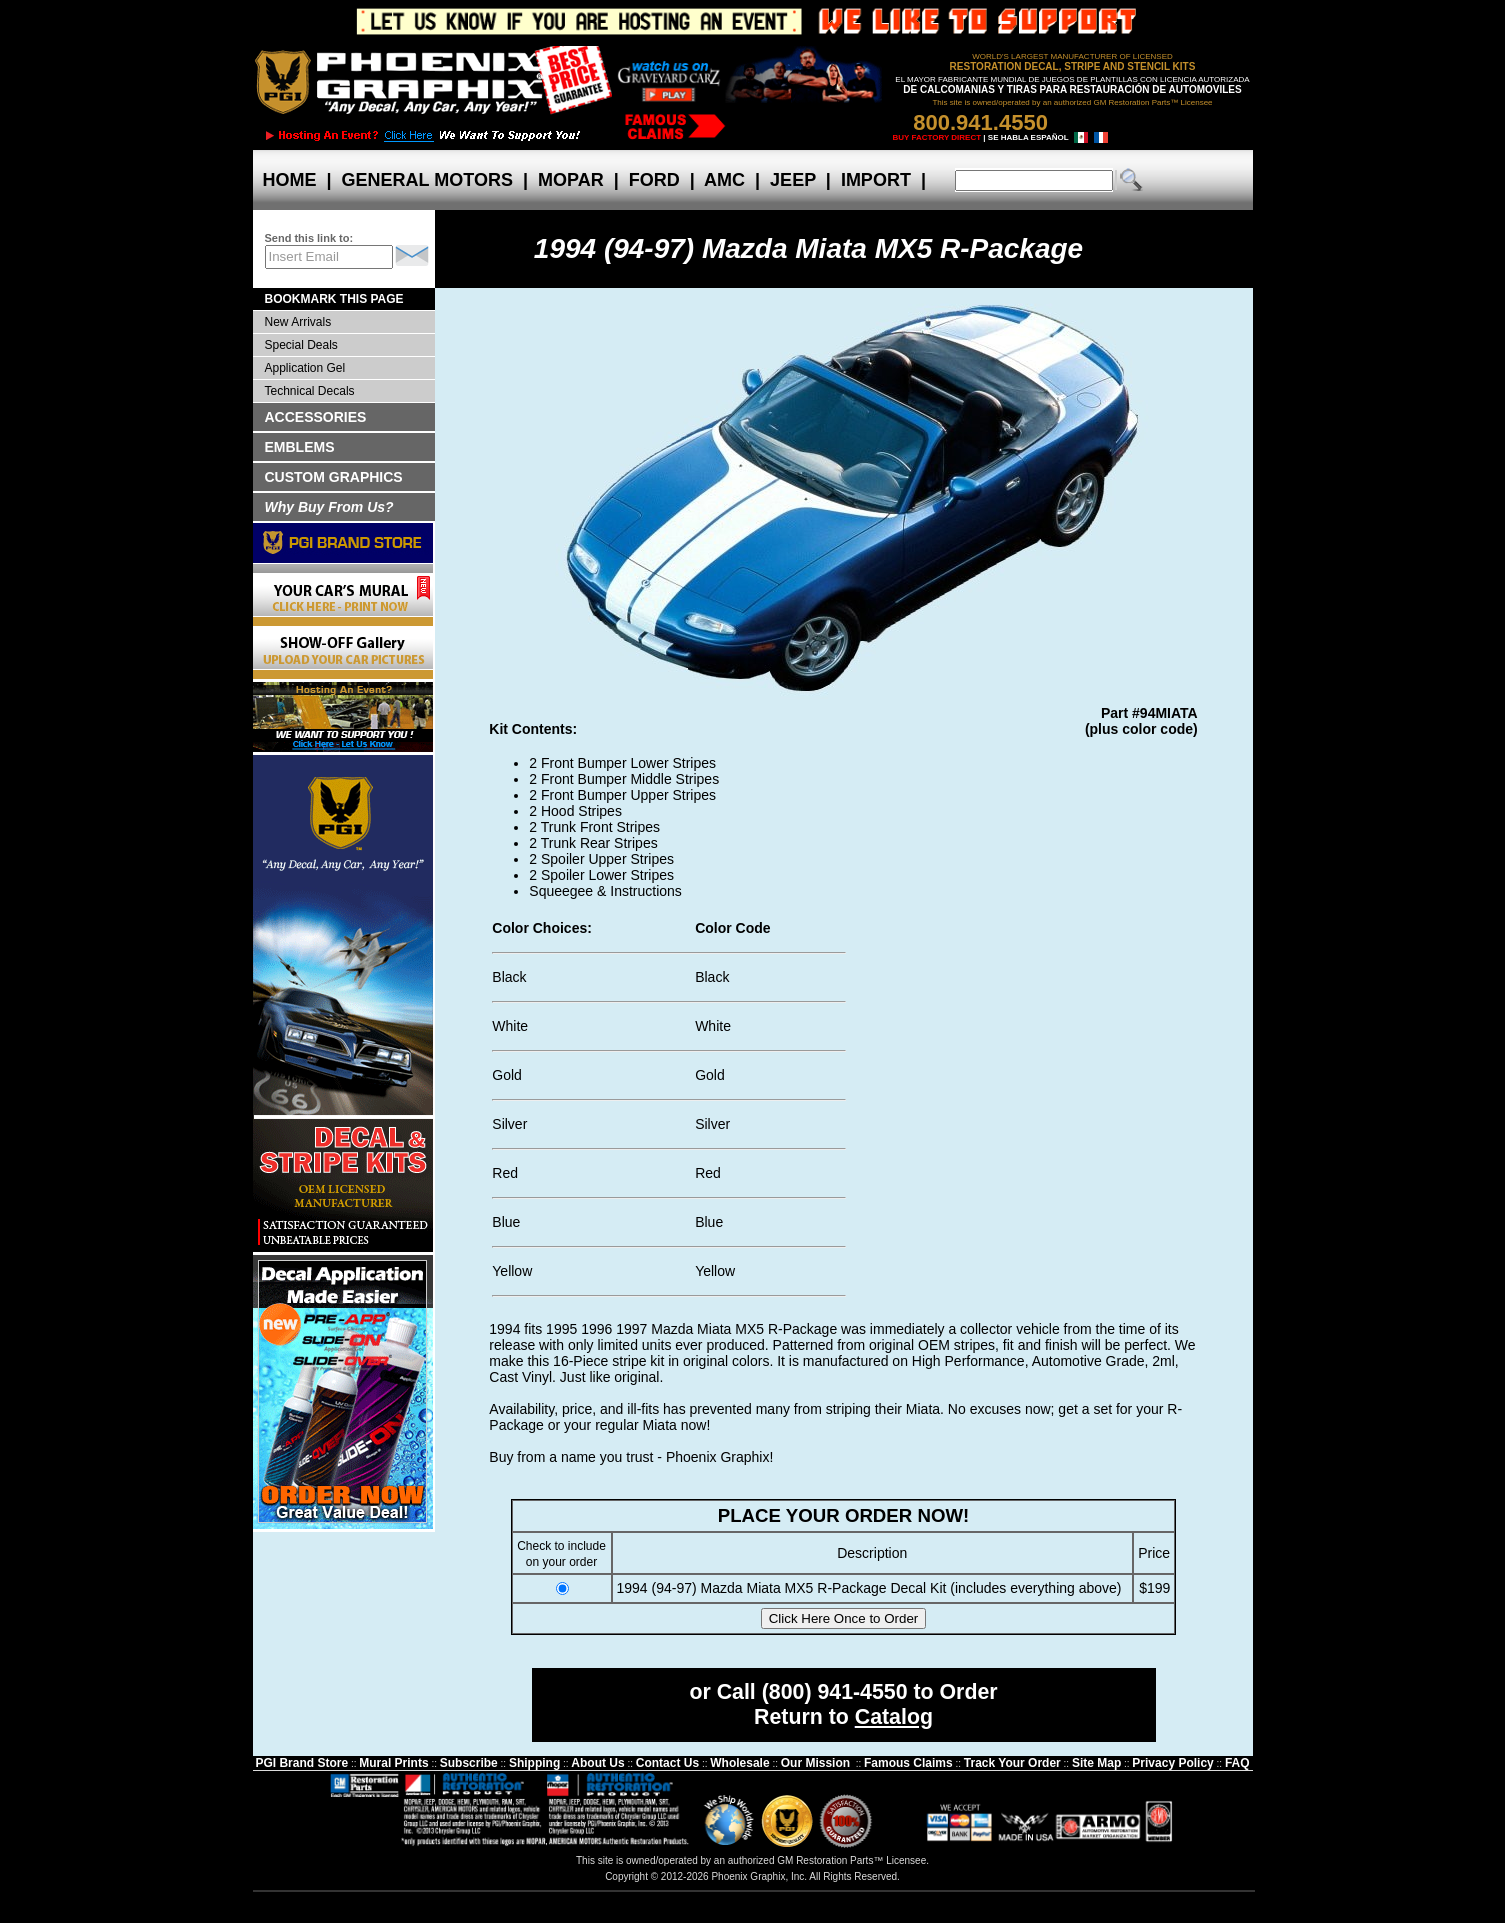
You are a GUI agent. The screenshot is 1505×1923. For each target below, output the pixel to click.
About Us (597, 1763)
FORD (654, 180)
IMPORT (876, 180)
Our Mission (815, 1763)
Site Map (1096, 1763)
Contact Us (667, 1763)
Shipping (534, 1763)
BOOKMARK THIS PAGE (334, 299)
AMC (725, 180)
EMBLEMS (300, 447)
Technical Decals (310, 391)
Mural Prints (393, 1763)
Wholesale (739, 1763)
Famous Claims (908, 1763)
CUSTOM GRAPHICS (334, 477)
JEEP (793, 180)
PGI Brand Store (301, 1763)
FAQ (1237, 1763)
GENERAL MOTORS (427, 180)
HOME (290, 180)
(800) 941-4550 (835, 1692)
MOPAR (571, 180)
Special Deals (301, 345)
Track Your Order (1012, 1763)
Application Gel (305, 368)
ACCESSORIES (316, 417)
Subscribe (469, 1763)
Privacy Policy (1172, 1763)
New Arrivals (298, 322)
